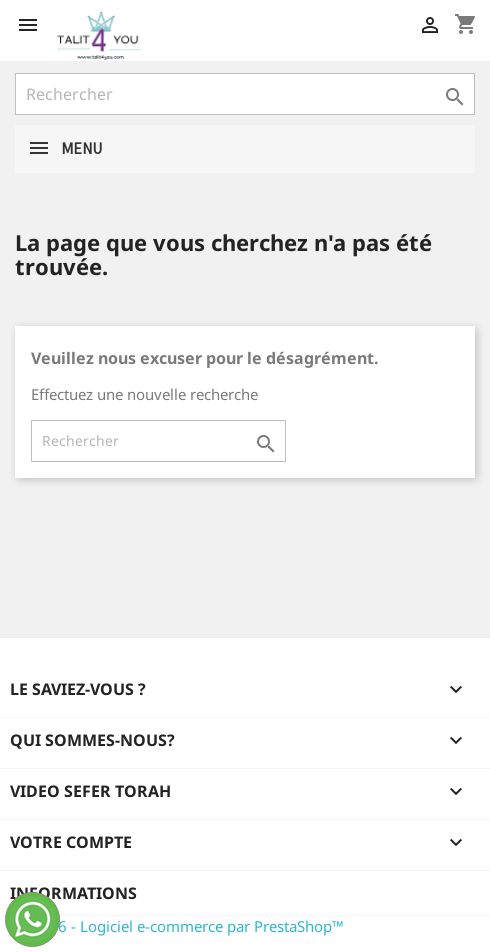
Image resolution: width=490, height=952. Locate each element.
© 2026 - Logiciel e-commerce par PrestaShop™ (179, 926)
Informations (73, 893)
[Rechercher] (245, 94)
